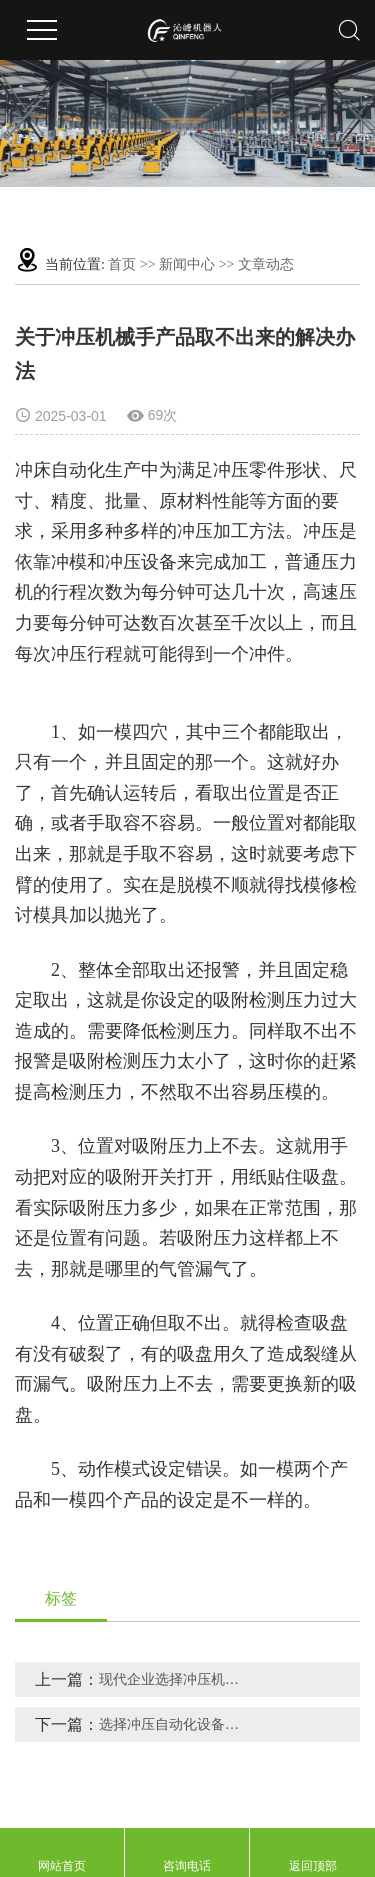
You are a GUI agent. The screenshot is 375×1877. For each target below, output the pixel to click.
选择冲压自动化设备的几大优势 (175, 1724)
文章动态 (266, 264)
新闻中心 (187, 264)
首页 (122, 264)
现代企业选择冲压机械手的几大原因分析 (175, 1679)
